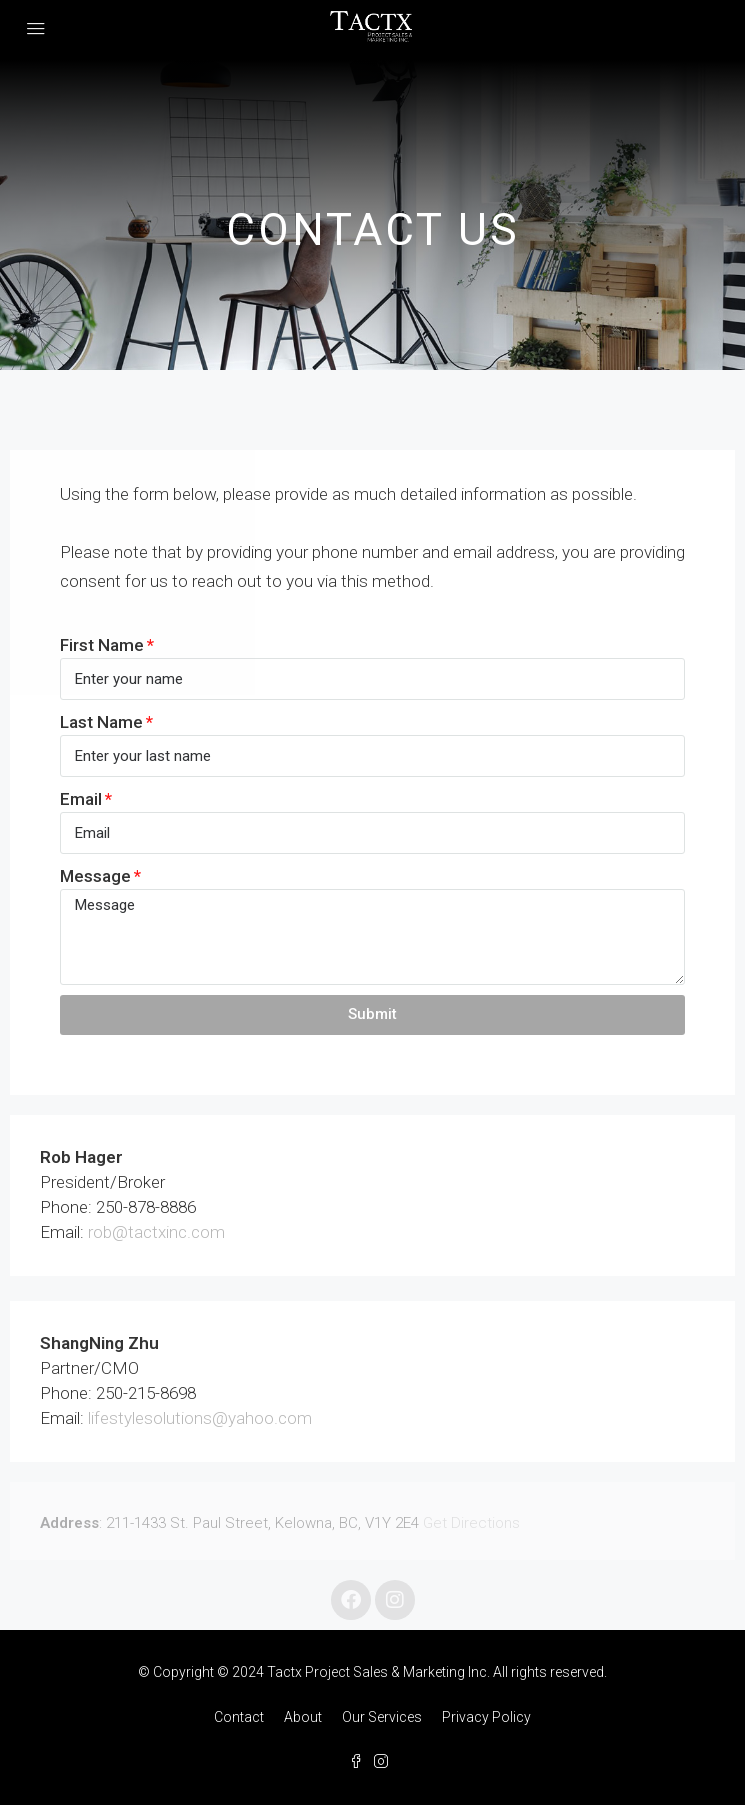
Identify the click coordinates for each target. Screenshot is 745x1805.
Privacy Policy (486, 1717)
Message (95, 876)
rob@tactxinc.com (156, 1232)
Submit (372, 1014)
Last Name (101, 722)
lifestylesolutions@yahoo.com (200, 1418)
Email (81, 799)
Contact (239, 1717)
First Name (102, 645)
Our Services (382, 1717)
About (303, 1717)
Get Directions (471, 1523)
